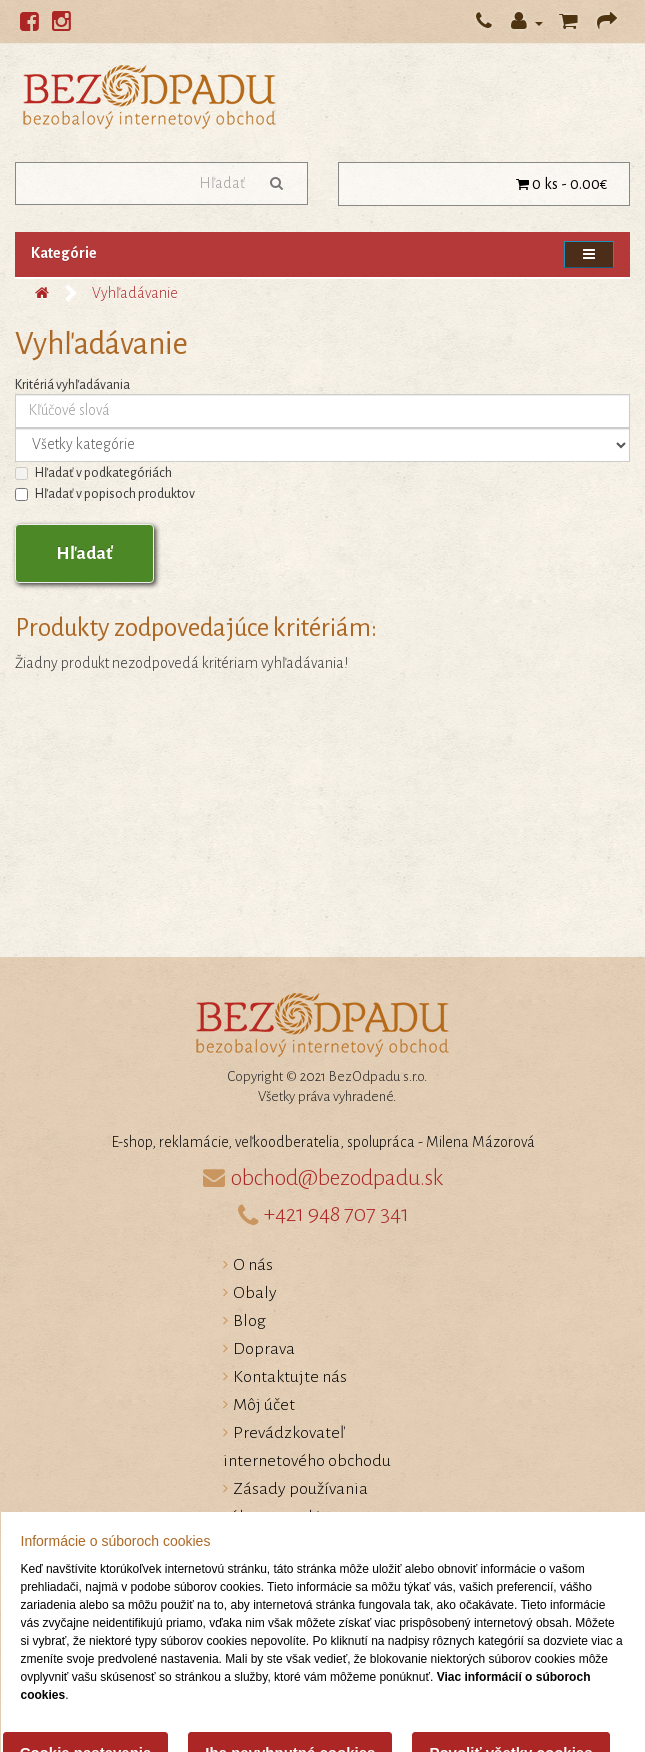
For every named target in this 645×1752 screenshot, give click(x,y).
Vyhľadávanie (135, 293)
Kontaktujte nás (290, 1377)
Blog (249, 1321)
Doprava (264, 1349)
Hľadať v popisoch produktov (105, 494)
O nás (253, 1265)
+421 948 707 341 (336, 1214)
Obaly (255, 1293)
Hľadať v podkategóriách (93, 473)
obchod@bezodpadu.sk (337, 1178)
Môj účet (264, 1405)
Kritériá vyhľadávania (72, 385)
